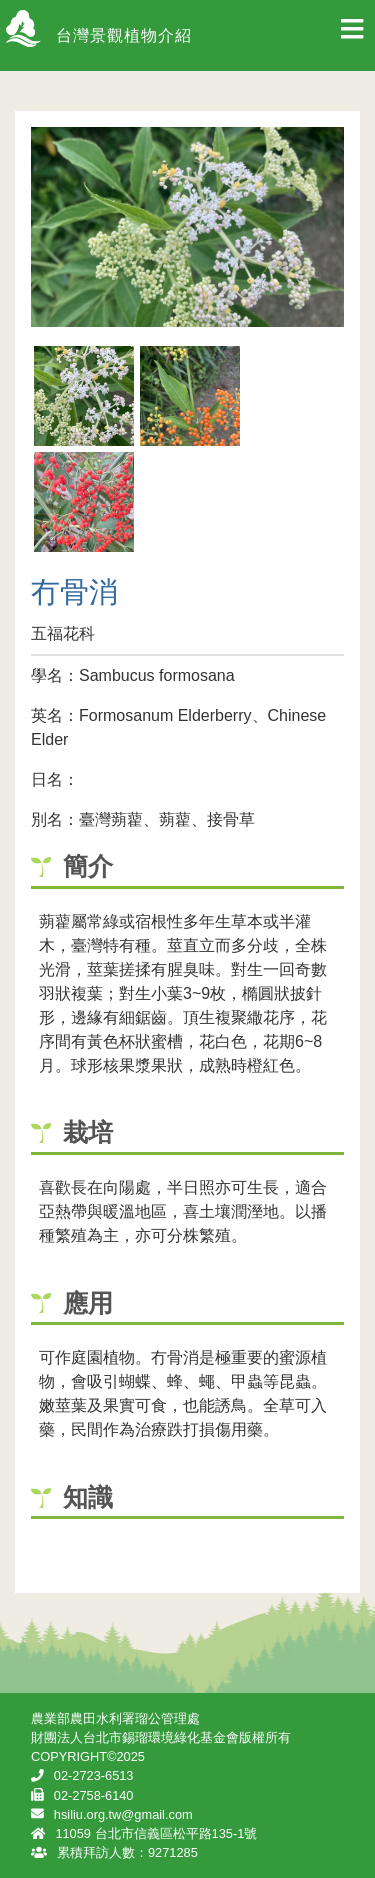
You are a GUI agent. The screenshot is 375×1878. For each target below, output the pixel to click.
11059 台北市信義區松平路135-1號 (156, 1833)
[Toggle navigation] (352, 35)
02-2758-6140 (94, 1795)
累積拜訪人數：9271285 (127, 1852)
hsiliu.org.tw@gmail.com (123, 1814)
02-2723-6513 (94, 1775)
